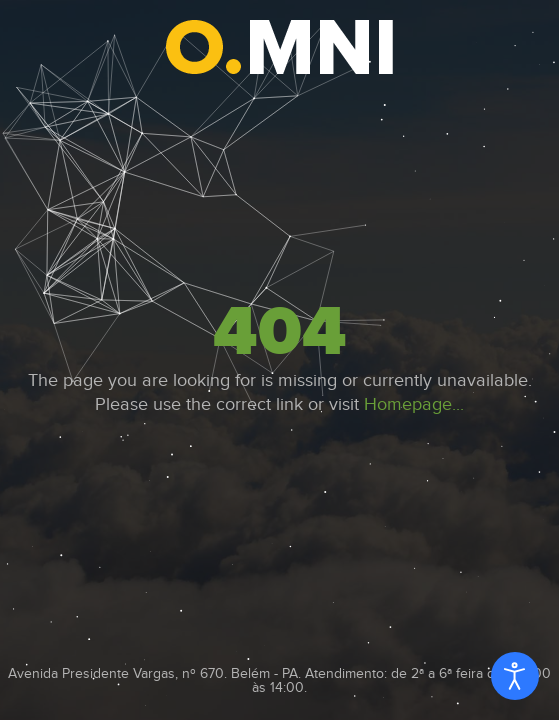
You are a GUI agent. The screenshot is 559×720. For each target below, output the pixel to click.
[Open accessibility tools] (515, 676)
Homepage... (414, 404)
